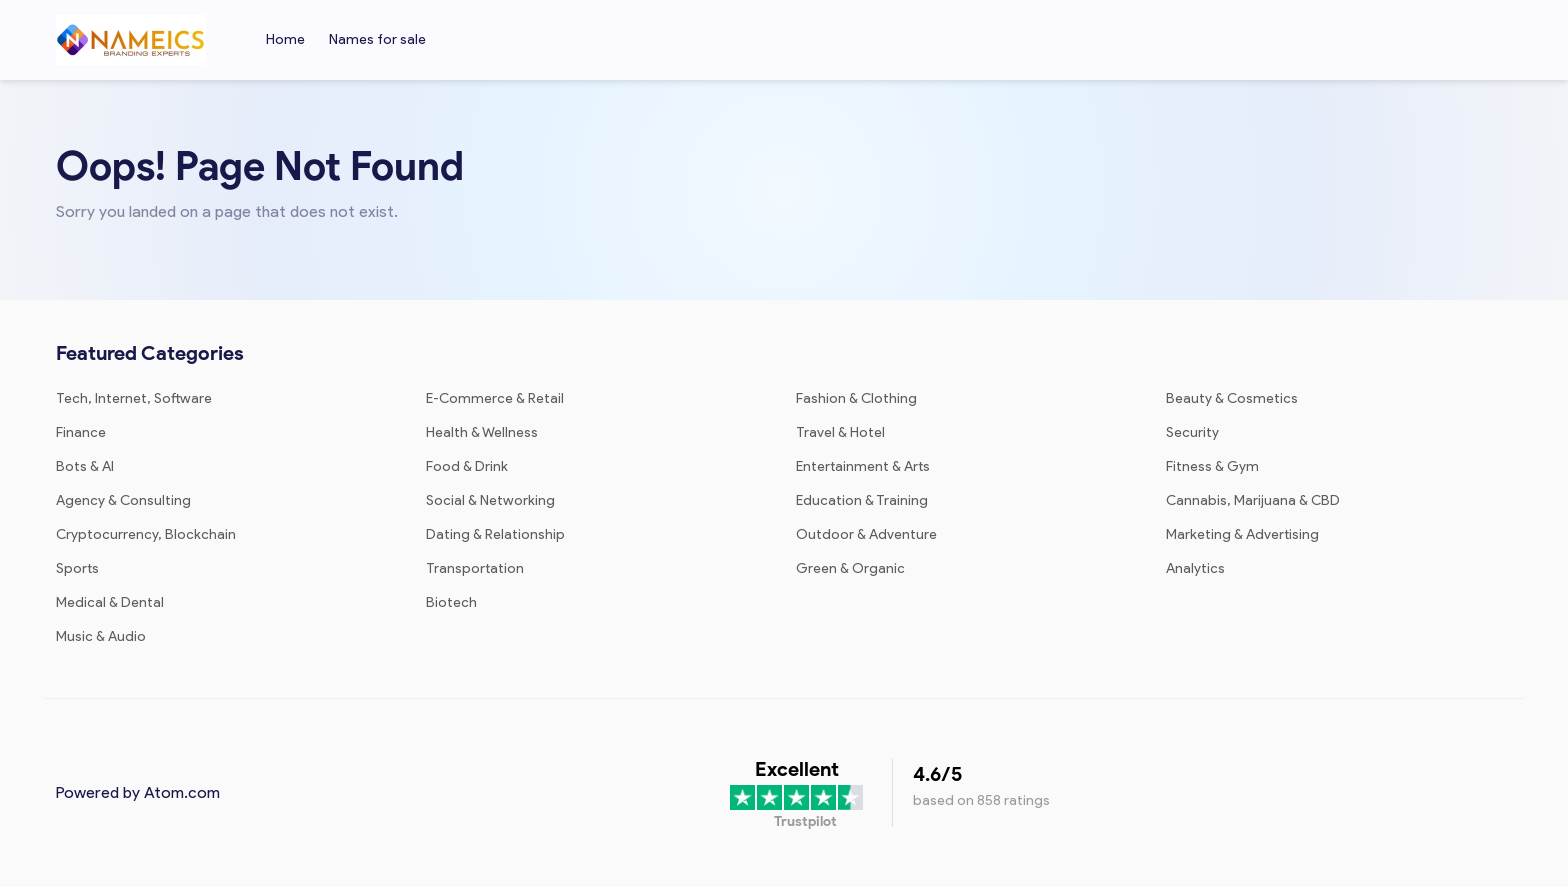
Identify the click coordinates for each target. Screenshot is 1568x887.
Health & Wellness (482, 432)
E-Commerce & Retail (495, 398)
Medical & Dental (110, 602)
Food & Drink (467, 466)
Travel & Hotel (840, 432)
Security (1192, 432)
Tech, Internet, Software (134, 398)
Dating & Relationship (495, 534)
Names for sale (377, 39)
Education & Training (862, 500)
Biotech (451, 602)
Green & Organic (850, 568)
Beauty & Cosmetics (1232, 398)
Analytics (1195, 568)
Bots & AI (85, 466)
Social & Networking (490, 500)
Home (285, 39)
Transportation (475, 568)
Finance (81, 432)
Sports (77, 568)
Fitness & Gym (1212, 466)
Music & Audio (101, 636)
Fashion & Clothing (856, 398)
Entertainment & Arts (863, 466)
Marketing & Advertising (1242, 534)
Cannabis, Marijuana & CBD (1253, 500)
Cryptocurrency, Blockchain (146, 534)
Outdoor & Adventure (866, 534)
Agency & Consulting (123, 500)
